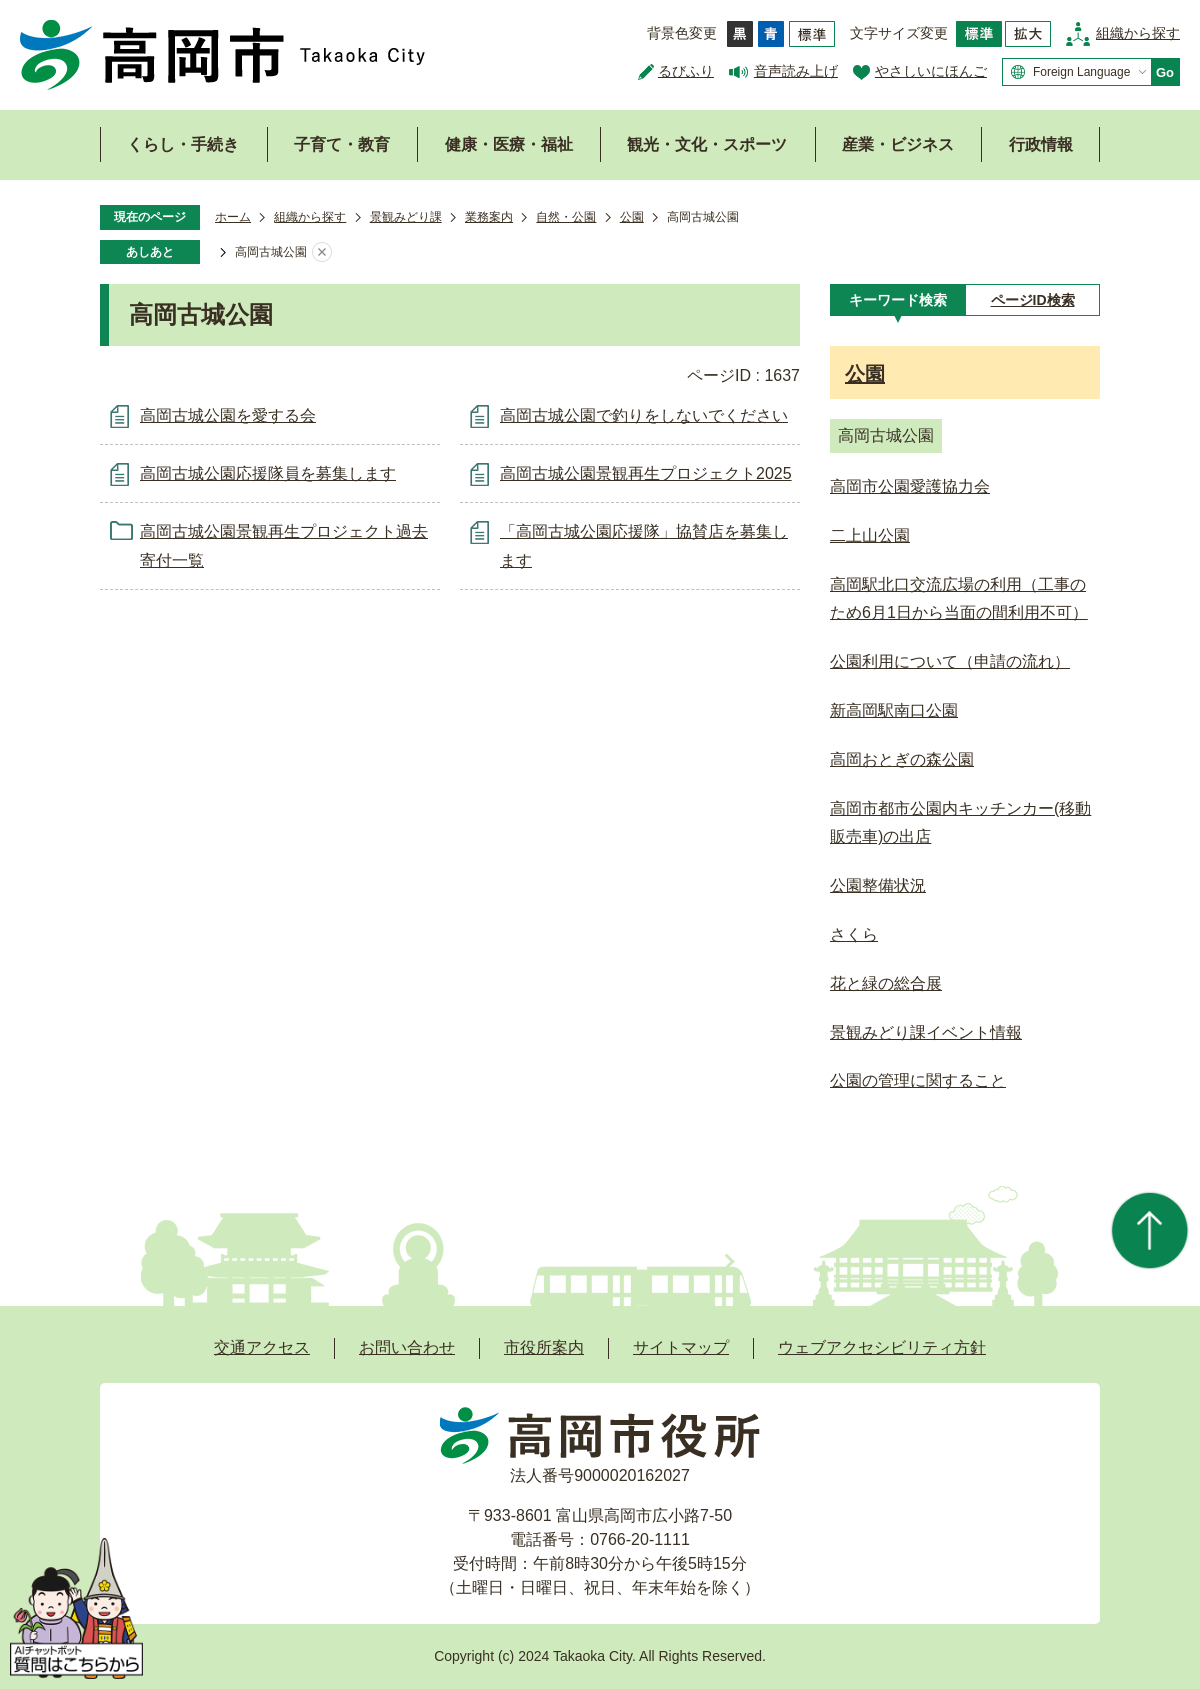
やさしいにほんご (931, 71)
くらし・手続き (183, 144)
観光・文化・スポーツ (707, 144)
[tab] (897, 300)
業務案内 (489, 217)
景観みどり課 (406, 217)
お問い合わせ (407, 1347)
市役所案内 (544, 1347)
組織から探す (1138, 33)
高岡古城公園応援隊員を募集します (268, 473)
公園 (632, 217)
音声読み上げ (796, 71)
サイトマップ (681, 1347)
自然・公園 (566, 217)
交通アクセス (262, 1347)
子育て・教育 (342, 144)
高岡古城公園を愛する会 (228, 415)
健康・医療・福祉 (509, 144)
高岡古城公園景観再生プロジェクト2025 (646, 473)
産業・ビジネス (898, 144)
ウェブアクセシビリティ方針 (882, 1347)
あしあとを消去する (322, 253)
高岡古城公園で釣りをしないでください (644, 415)
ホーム (233, 217)
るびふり (686, 71)
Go (1165, 72)
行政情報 (1041, 144)
